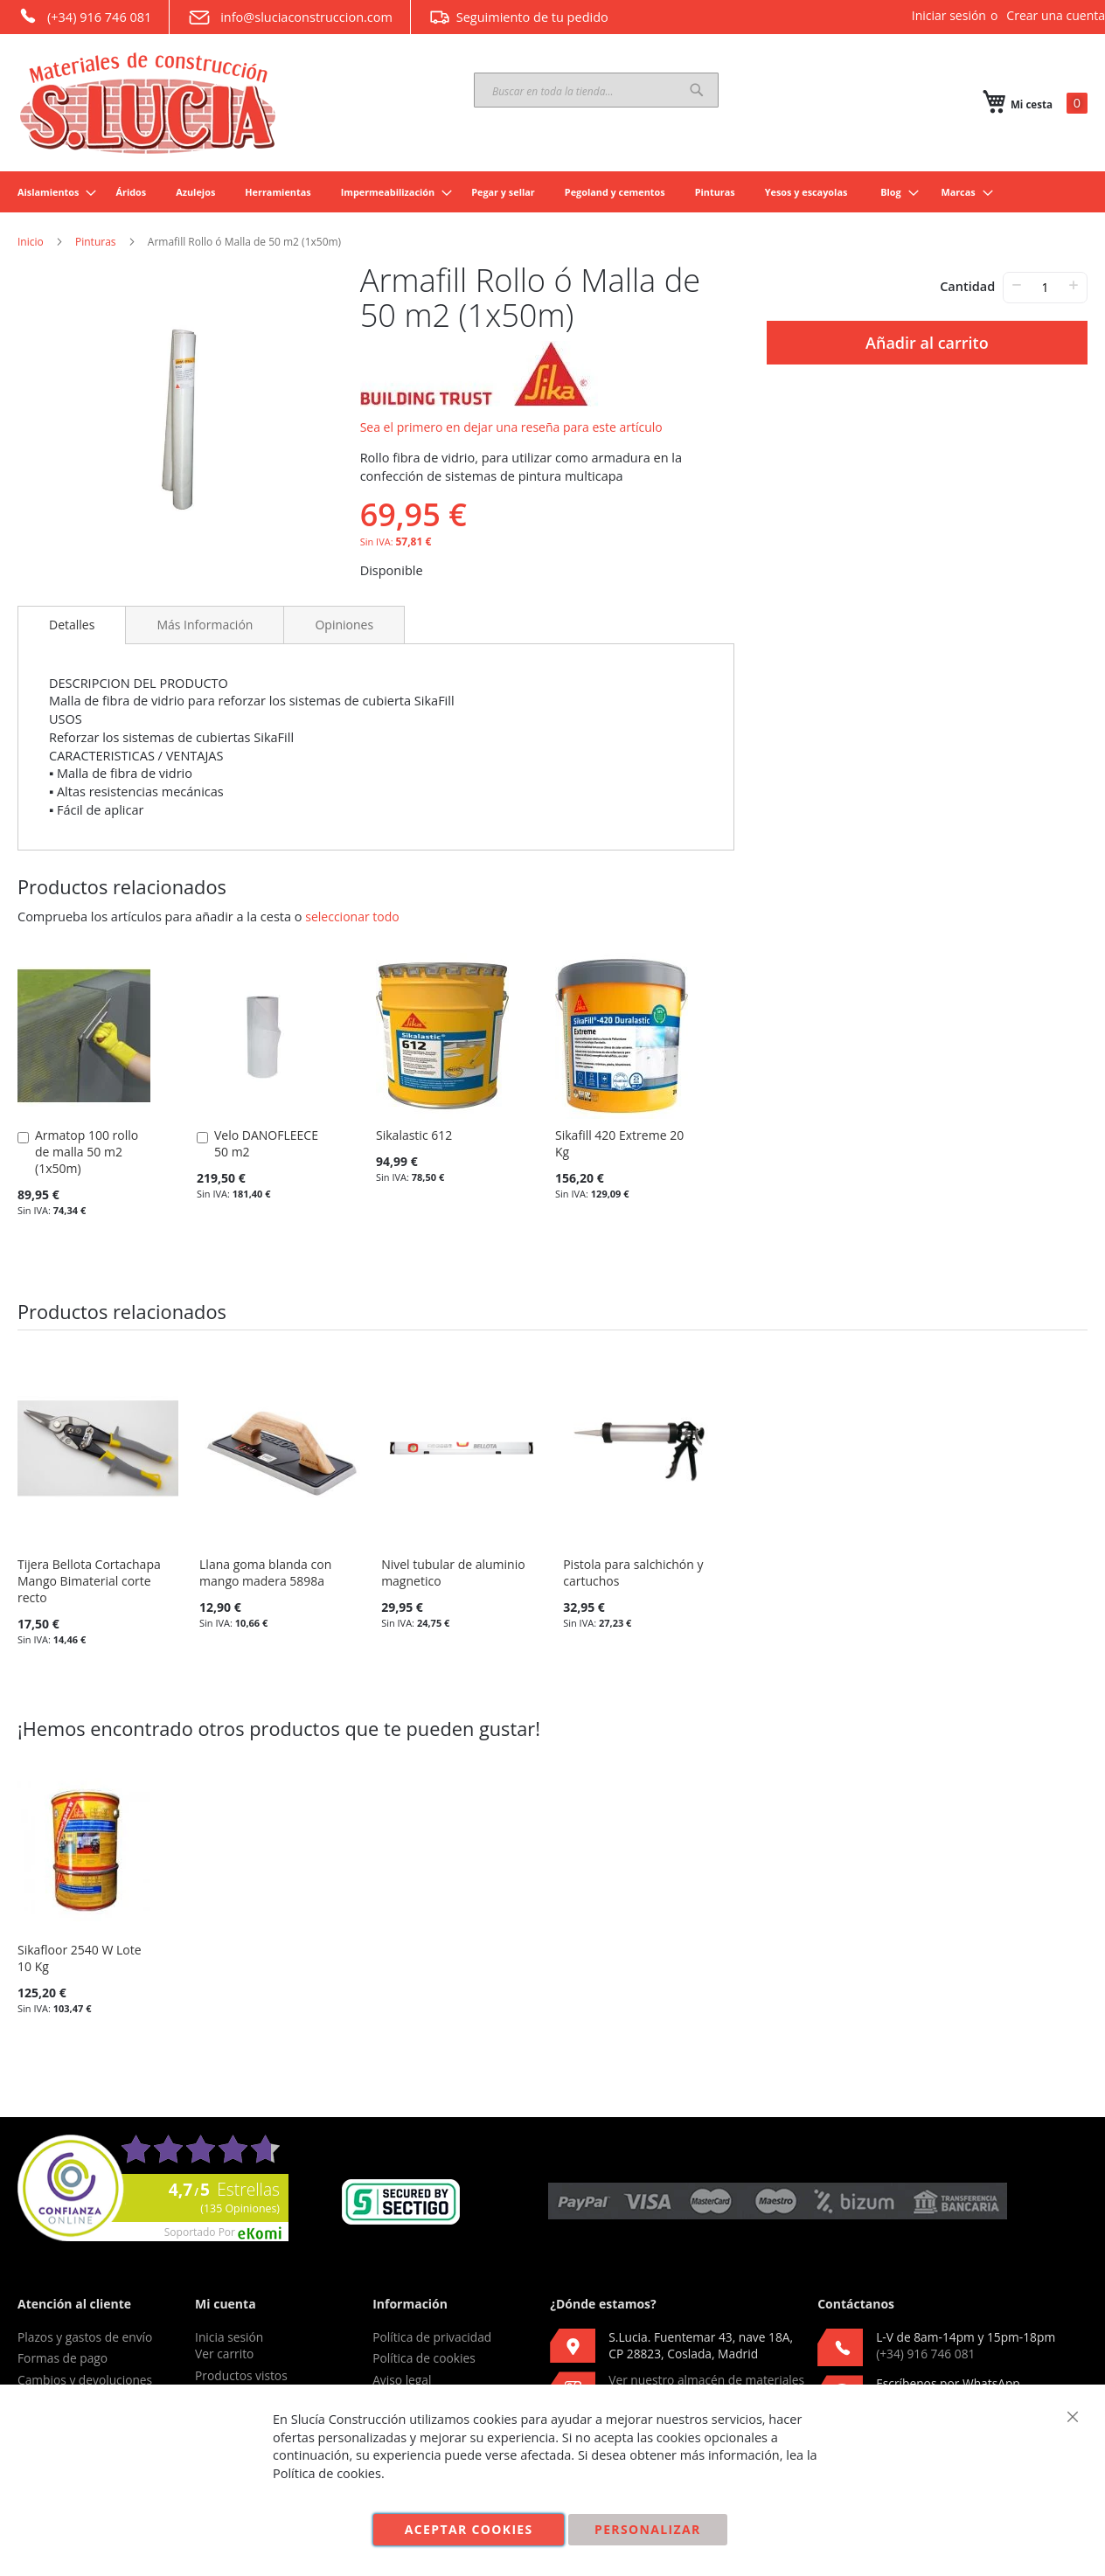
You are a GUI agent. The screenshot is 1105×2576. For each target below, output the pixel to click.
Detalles (71, 624)
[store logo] (148, 103)
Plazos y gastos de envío (84, 2337)
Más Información (204, 624)
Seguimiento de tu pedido (518, 16)
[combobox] (596, 90)
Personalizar (647, 2529)
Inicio (30, 241)
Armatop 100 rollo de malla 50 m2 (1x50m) (86, 1152)
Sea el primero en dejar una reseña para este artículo (511, 427)
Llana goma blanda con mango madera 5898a (265, 1572)
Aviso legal (401, 2379)
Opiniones (344, 624)
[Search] (697, 90)
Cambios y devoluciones (84, 2379)
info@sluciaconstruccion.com (290, 17)
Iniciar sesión (949, 15)
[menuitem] (51, 191)
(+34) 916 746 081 (84, 15)
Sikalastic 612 (414, 1135)
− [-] (1016, 284)
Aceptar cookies (469, 2529)
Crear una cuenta (1055, 15)
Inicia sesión (229, 2337)
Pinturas (95, 241)
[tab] (71, 625)
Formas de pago (62, 2358)
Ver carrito (224, 2353)
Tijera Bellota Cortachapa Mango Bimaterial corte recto (89, 1581)
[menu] (552, 191)
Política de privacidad (431, 2337)
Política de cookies (424, 2358)
